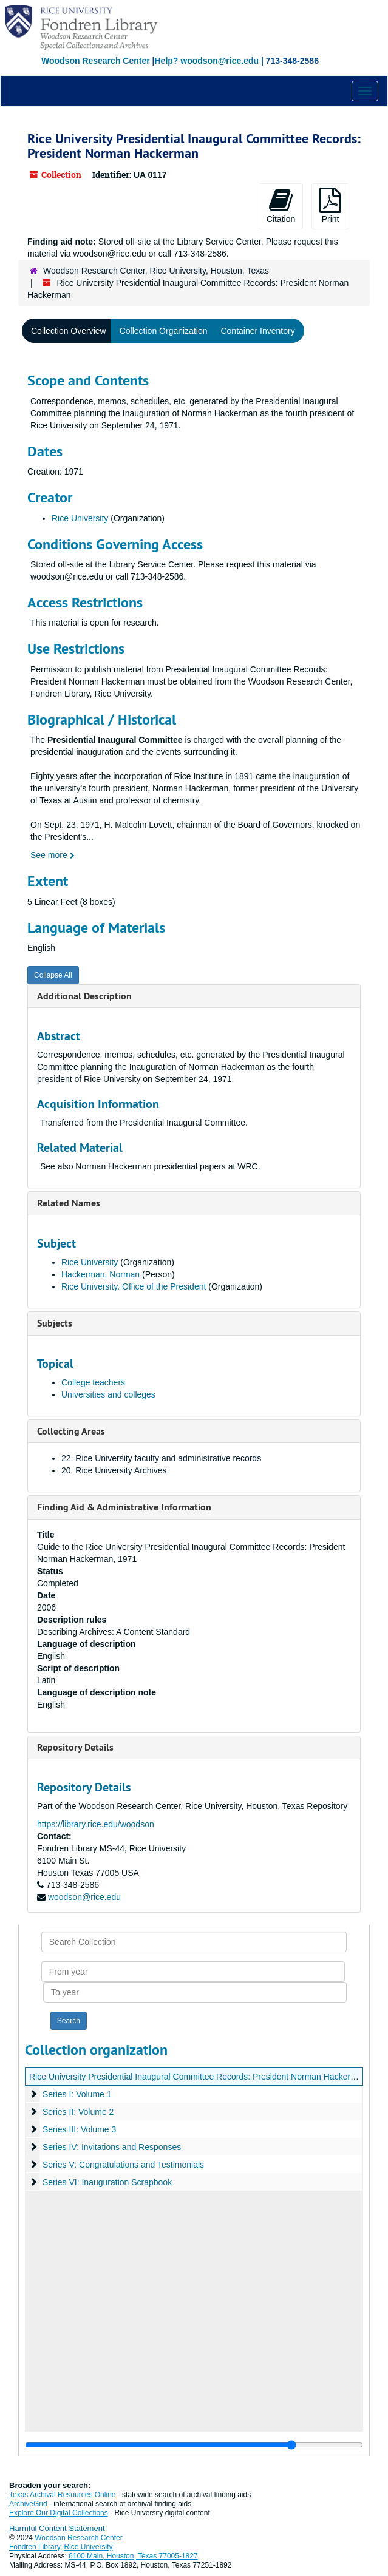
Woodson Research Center (95, 61)
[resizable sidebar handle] (194, 2445)
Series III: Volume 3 (79, 2129)
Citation (281, 206)
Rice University (80, 518)
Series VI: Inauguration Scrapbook (107, 2182)
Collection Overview (68, 331)
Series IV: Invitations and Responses (112, 2147)
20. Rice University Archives (114, 1470)
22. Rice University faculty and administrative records (161, 1458)
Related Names (68, 1203)
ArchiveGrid (28, 2504)
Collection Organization (164, 331)
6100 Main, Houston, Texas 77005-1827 (133, 2556)
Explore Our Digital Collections (58, 2513)
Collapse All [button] (53, 975)
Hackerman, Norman (100, 1274)
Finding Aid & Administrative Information (124, 1507)
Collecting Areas (71, 1431)
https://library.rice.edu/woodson (95, 1824)
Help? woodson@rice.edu (206, 61)
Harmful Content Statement (57, 2528)
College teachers (93, 1382)
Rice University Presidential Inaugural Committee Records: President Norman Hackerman (198, 2076)
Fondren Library (34, 2547)
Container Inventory (257, 331)
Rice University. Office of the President (133, 1286)
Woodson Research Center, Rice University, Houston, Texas (156, 271)
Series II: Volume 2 (78, 2112)
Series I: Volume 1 (77, 2094)
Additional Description (84, 996)
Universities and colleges (108, 1394)
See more (52, 855)
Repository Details (75, 1747)
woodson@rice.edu (84, 1897)
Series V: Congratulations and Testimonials (123, 2164)
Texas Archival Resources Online (62, 2494)
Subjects (54, 1323)
